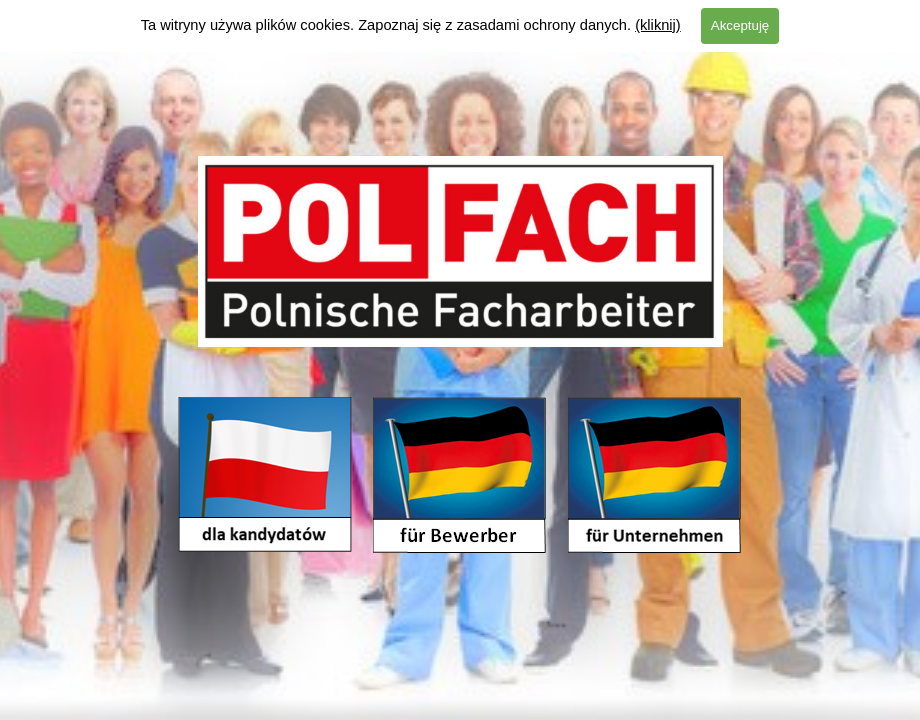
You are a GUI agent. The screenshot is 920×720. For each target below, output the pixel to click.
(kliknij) (658, 25)
